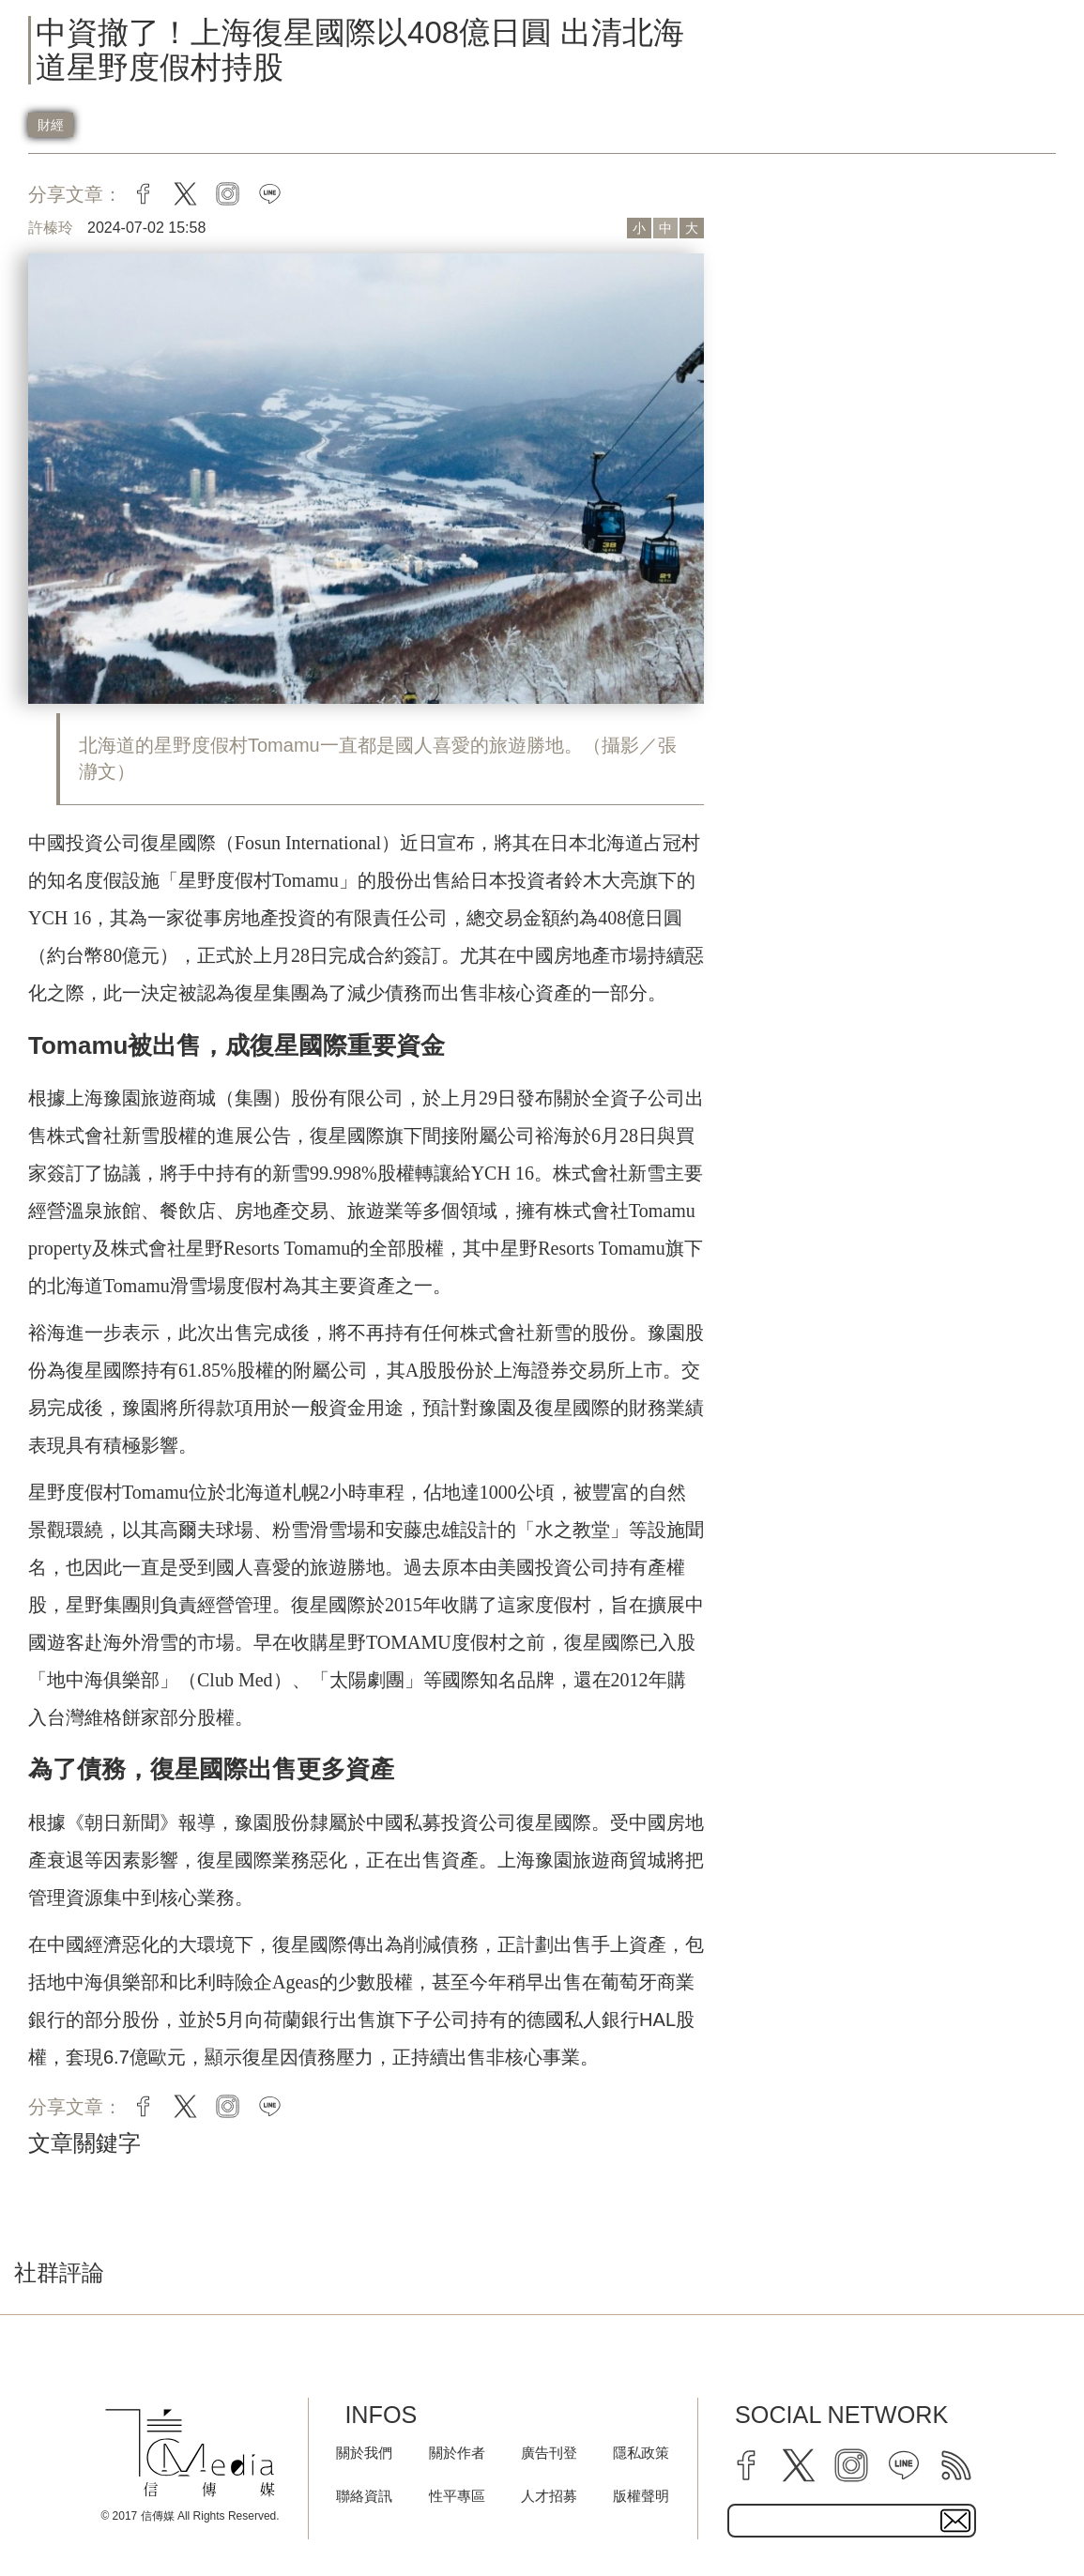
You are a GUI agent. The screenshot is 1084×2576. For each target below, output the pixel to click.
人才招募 (549, 2496)
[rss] (956, 2465)
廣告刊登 (549, 2453)
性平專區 (457, 2496)
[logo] (190, 2452)
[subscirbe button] (955, 2521)
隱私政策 (641, 2453)
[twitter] (798, 2465)
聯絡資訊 (364, 2496)
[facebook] (746, 2465)
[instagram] (851, 2465)
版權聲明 (641, 2496)
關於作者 (457, 2453)
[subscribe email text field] (851, 2521)
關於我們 (364, 2453)
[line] (904, 2465)
